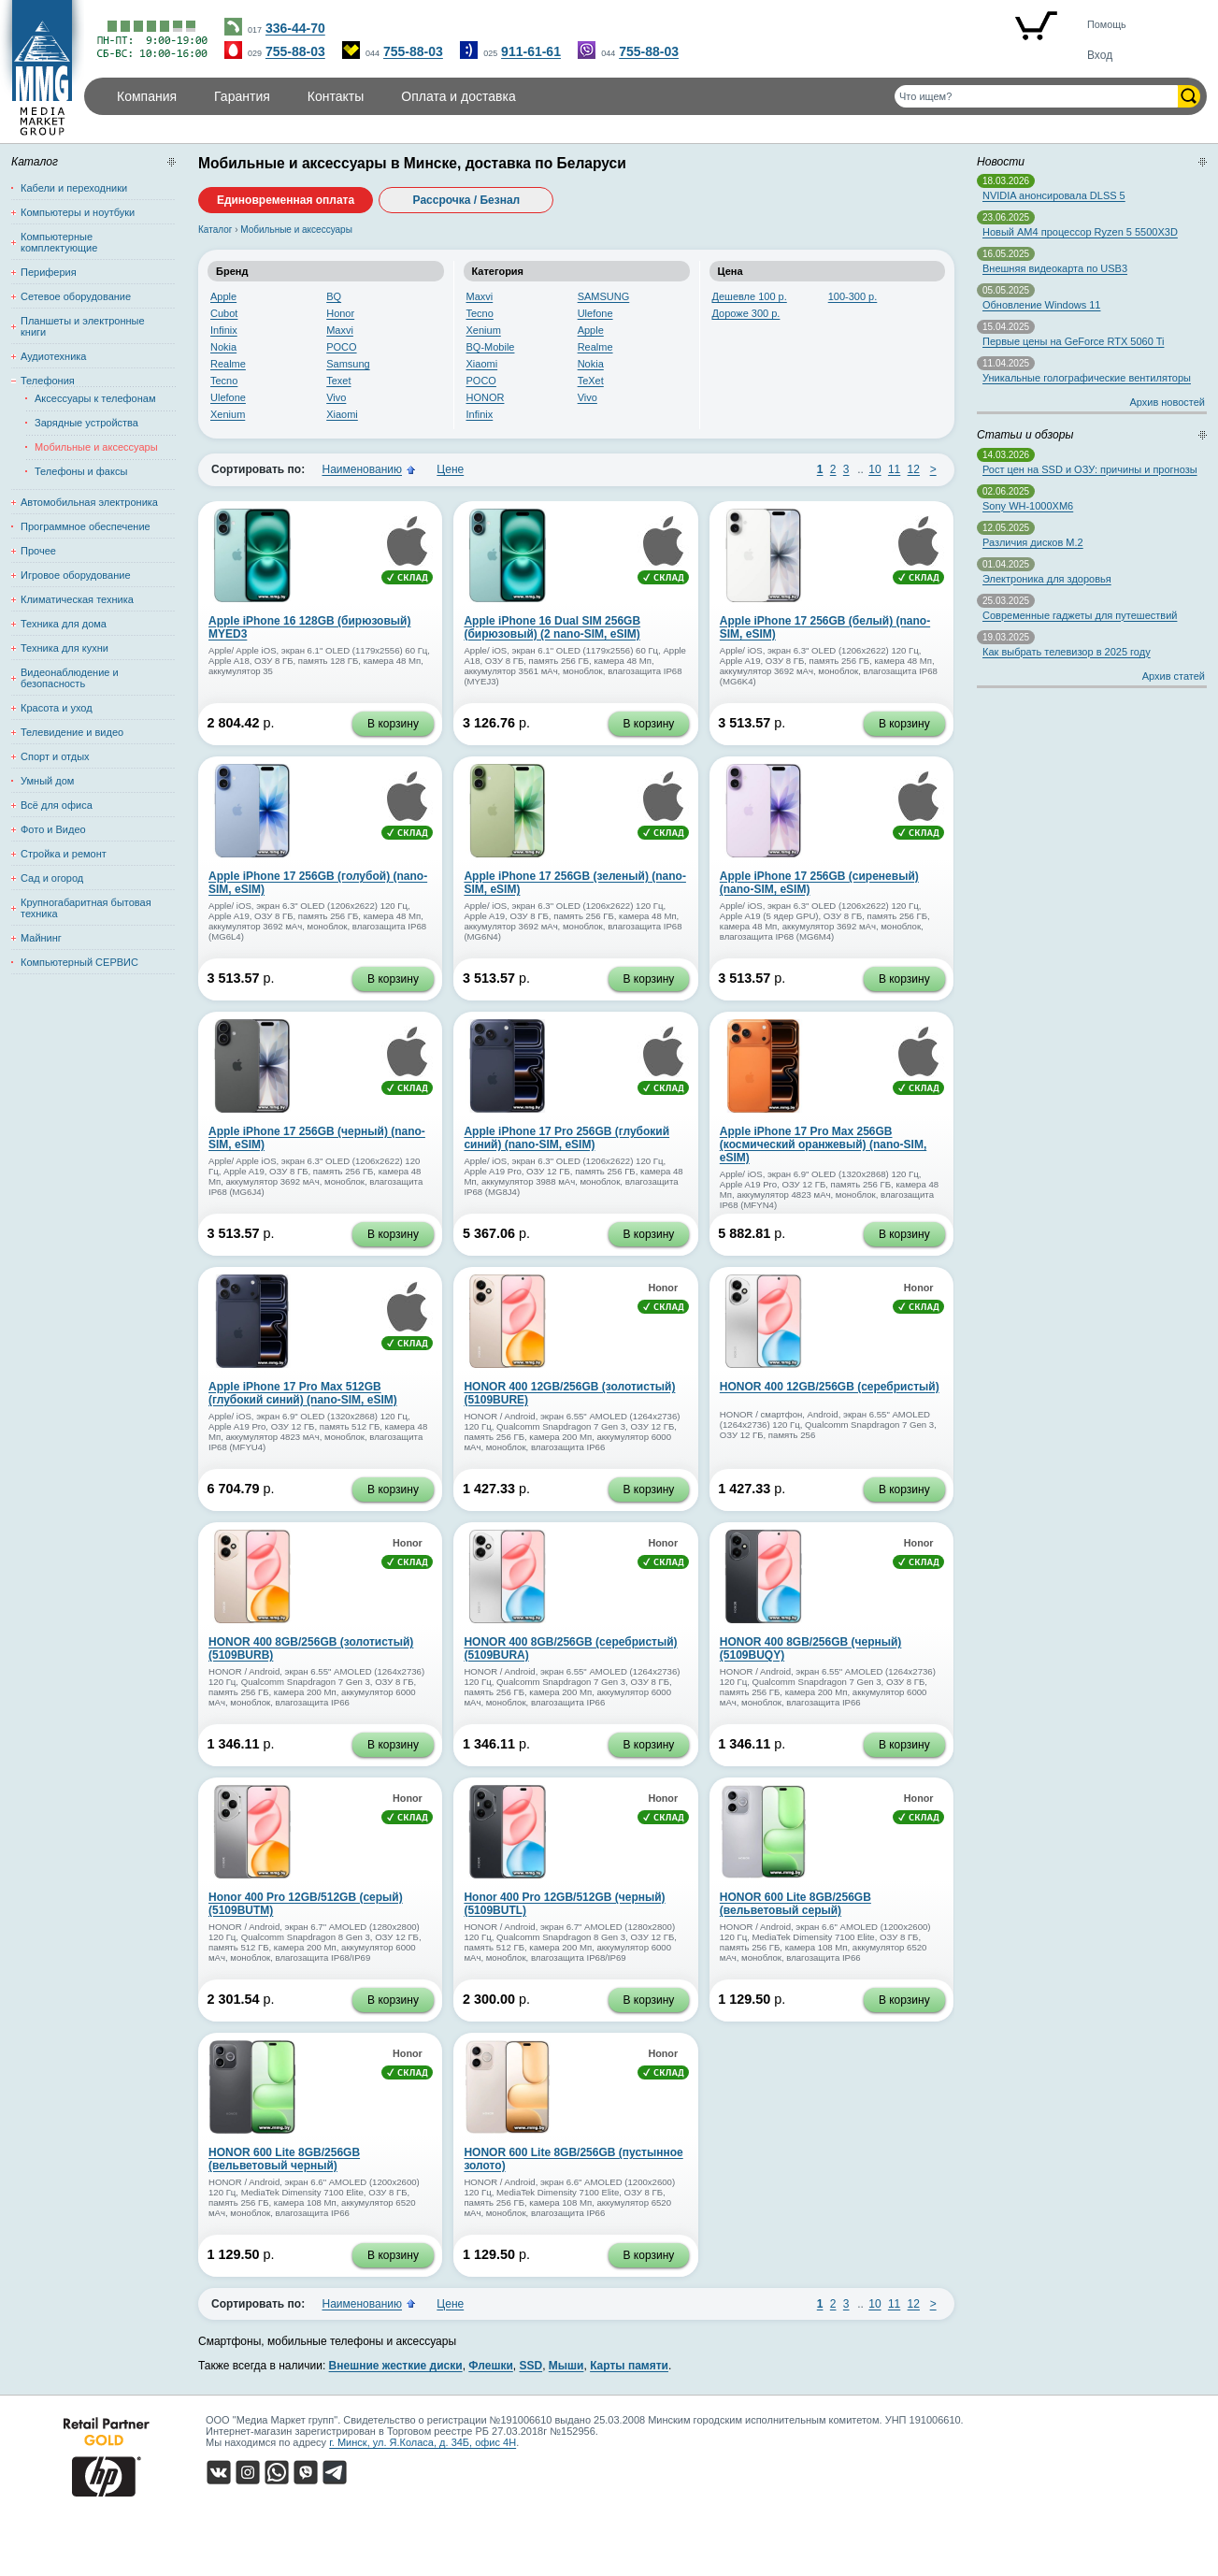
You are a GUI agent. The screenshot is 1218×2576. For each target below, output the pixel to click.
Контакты (336, 96)
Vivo (336, 397)
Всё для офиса (57, 805)
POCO (341, 347)
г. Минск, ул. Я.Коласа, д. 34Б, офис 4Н (422, 2442)
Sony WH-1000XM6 (1027, 505)
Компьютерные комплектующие (59, 242)
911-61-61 (531, 51)
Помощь (1106, 24)
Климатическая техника (77, 599)
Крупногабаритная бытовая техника (86, 908)
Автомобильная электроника (89, 502)
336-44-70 (295, 28)
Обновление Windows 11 (1041, 304)
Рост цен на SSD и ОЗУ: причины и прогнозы (1089, 469)
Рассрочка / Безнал (467, 200)
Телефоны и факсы (81, 471)
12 (914, 469)
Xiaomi (342, 414)
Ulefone (228, 397)
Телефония (48, 380)
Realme (228, 363)
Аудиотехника (53, 356)
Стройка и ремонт (64, 853)
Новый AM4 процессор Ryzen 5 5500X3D (1080, 231)
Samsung (347, 363)
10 (874, 469)
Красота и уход (57, 707)
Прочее (38, 550)
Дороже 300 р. (746, 313)
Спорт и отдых (55, 756)
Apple (223, 296)
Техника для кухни (64, 648)
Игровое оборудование (76, 575)
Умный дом (47, 780)
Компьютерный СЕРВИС (79, 962)
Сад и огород (52, 878)
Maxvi (339, 330)
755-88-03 (295, 51)
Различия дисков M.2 (1032, 542)
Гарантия (242, 96)
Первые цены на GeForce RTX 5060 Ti (1073, 341)
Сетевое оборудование (76, 296)
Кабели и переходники (74, 188)
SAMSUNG (604, 296)
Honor (340, 313)
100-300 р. (853, 296)
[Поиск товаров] (1036, 96)
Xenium (227, 414)
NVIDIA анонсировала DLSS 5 (1053, 195)
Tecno (223, 380)
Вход (1099, 55)
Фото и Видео (53, 829)
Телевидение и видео (72, 732)
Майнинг (41, 937)
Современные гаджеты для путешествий (1079, 615)
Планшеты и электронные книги (83, 326)
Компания (147, 96)
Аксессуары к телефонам (95, 398)
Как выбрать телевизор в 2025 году (1066, 651)
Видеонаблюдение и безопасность (70, 678)
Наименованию (362, 469)
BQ (333, 296)
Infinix (223, 330)
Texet (338, 380)
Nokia (223, 347)
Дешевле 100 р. (749, 296)
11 (894, 469)
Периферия (49, 272)
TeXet (591, 380)
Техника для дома (64, 623)
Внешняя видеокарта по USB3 (1054, 268)
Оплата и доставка (458, 96)
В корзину (393, 723)
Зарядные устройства (86, 422)
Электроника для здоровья (1046, 578)
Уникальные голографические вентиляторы (1086, 377)
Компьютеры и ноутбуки (78, 212)
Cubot (223, 313)
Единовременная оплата (285, 200)
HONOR (485, 397)
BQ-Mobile (490, 347)
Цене (450, 469)
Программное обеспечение (85, 526)
